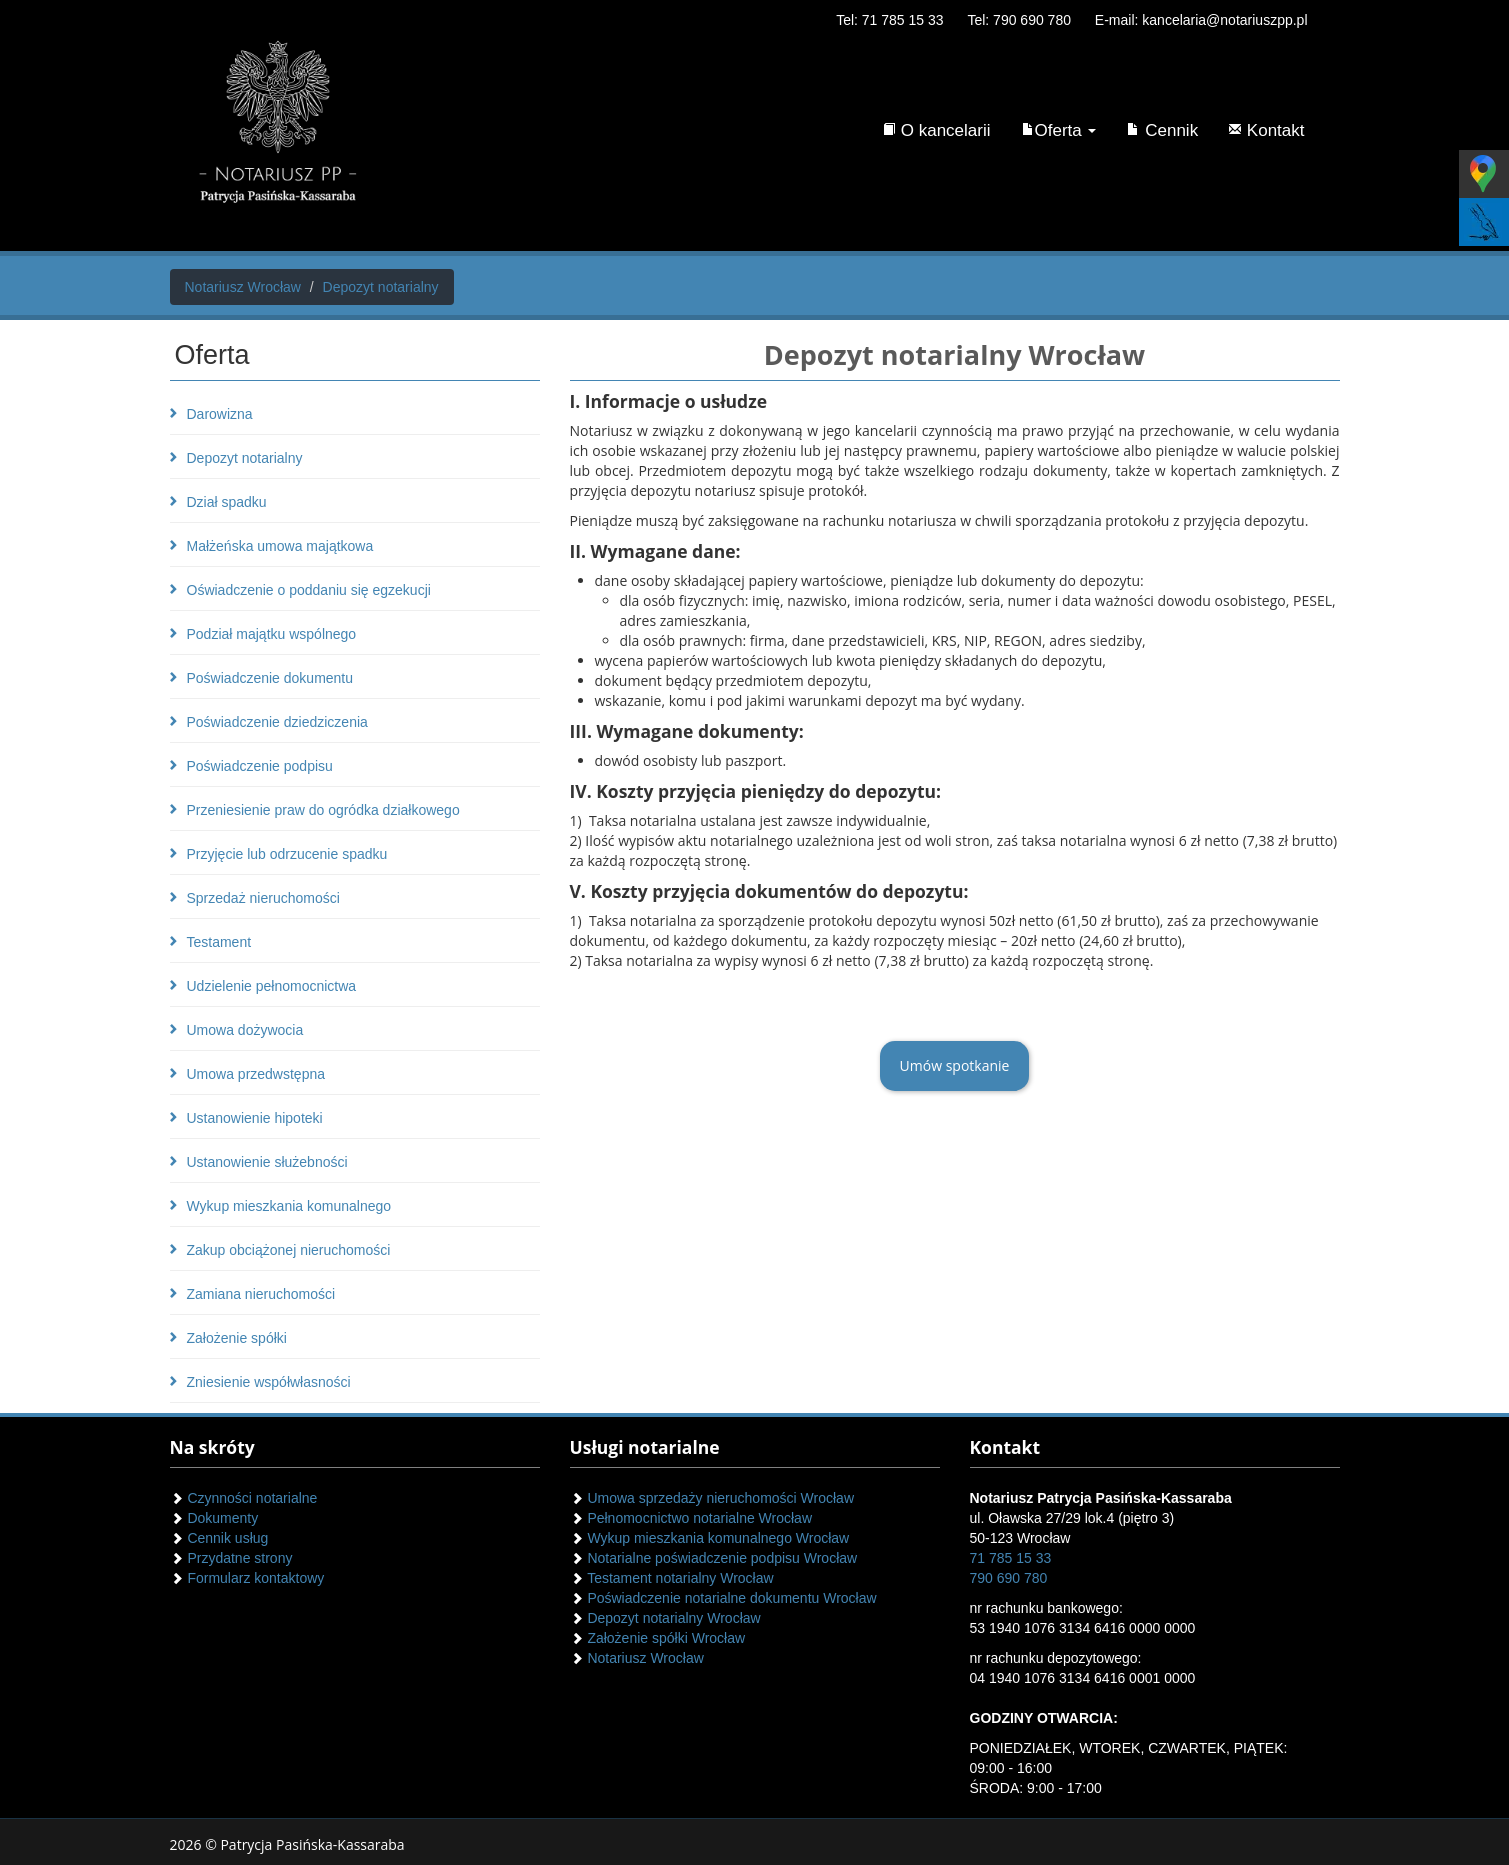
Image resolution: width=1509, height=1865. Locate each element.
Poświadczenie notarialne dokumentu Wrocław (723, 1598)
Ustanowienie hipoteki (255, 1118)
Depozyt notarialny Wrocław (665, 1618)
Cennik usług (219, 1538)
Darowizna (220, 414)
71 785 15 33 (1011, 1558)
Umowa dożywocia (245, 1030)
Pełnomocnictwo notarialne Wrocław (691, 1518)
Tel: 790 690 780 (1019, 20)
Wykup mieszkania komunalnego (289, 1206)
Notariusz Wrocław (637, 1658)
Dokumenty (214, 1518)
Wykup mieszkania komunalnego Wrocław (710, 1538)
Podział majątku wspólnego (272, 634)
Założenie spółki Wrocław (658, 1638)
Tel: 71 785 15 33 (889, 20)
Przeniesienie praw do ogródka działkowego (323, 810)
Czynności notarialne (244, 1498)
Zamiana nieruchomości (261, 1294)
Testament (219, 942)
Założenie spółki (237, 1338)
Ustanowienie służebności (267, 1162)
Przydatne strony (231, 1558)
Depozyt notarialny (245, 458)
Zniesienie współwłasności (269, 1382)
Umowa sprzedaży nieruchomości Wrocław (712, 1498)
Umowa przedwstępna (256, 1074)
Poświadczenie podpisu (260, 766)
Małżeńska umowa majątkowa (280, 546)
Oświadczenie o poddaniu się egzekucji (309, 590)
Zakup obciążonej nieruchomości (289, 1250)
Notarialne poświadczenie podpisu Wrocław (714, 1558)
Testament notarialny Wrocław (672, 1578)
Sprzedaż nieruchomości (263, 898)
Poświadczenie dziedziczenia (277, 722)
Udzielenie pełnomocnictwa (272, 986)
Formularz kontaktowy (247, 1578)
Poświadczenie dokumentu (270, 678)
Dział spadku (227, 502)
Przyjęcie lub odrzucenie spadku (287, 854)
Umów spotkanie (955, 1065)
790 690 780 (1009, 1578)
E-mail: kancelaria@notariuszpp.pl (1201, 20)
